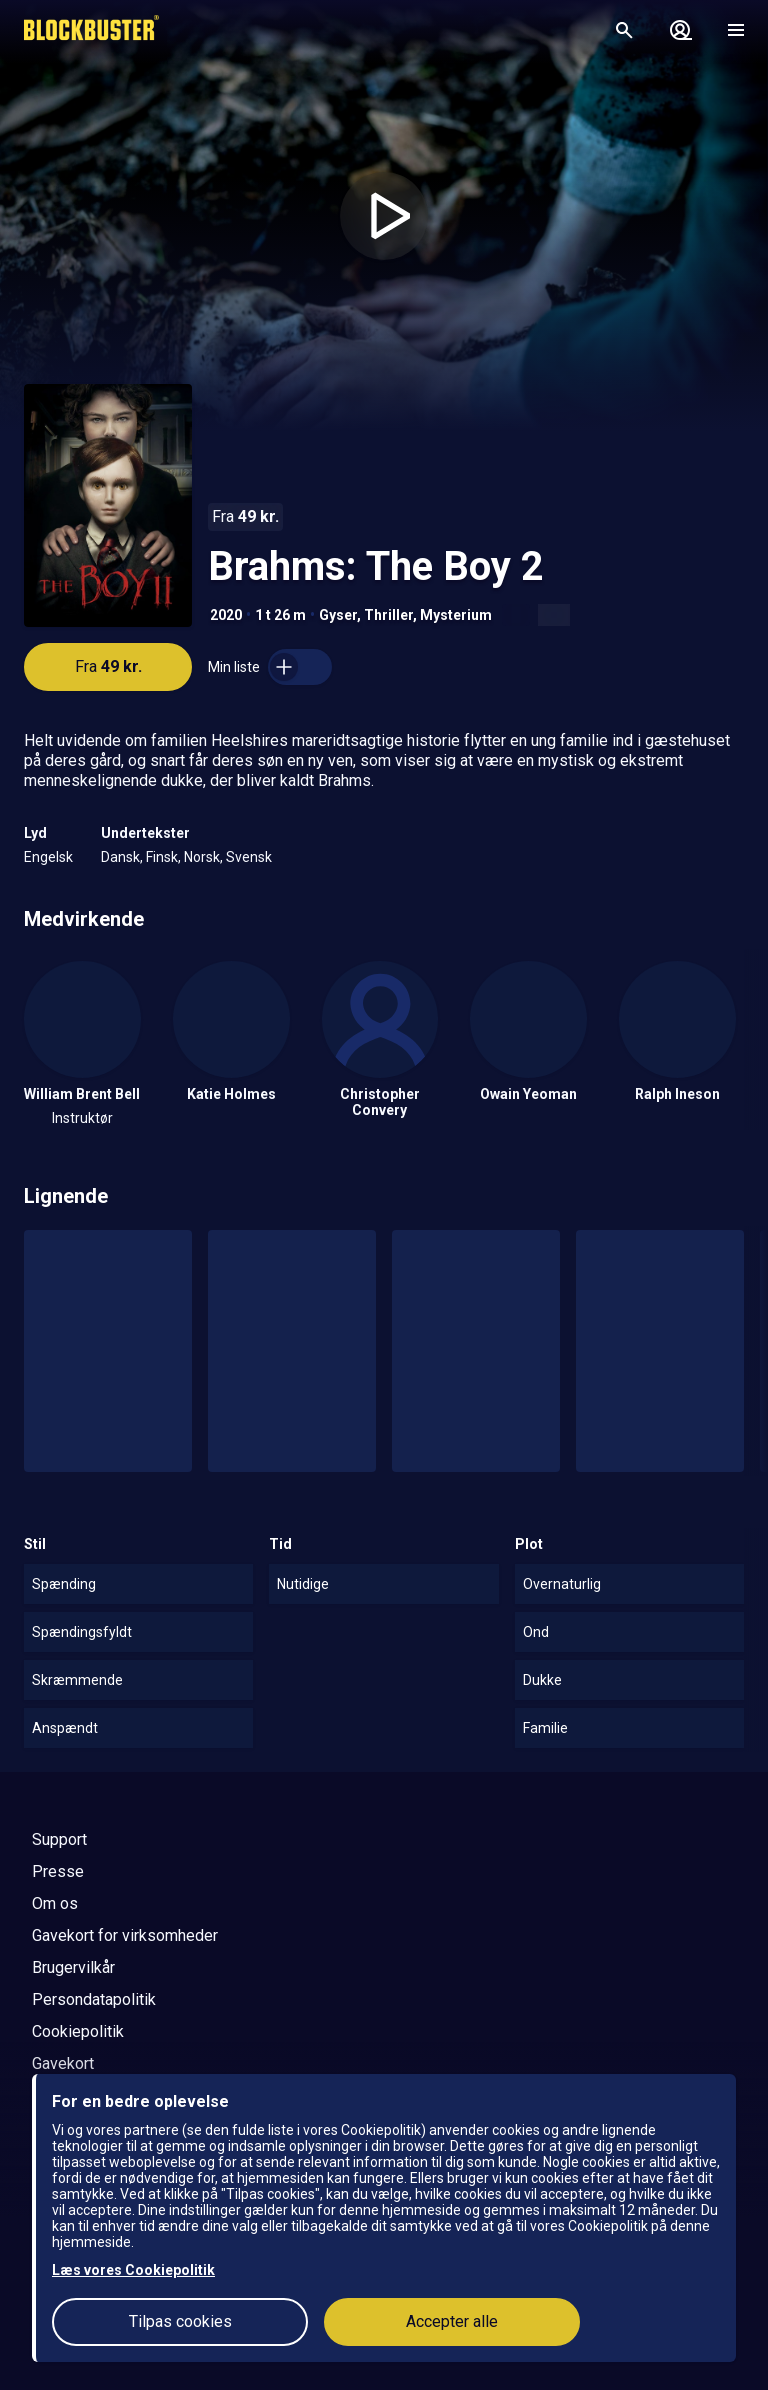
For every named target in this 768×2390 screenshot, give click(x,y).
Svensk (249, 857)
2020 (226, 615)
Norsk (202, 857)
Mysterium (456, 615)
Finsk (162, 857)
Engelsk (48, 857)
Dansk (120, 857)
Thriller (388, 615)
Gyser (338, 615)
